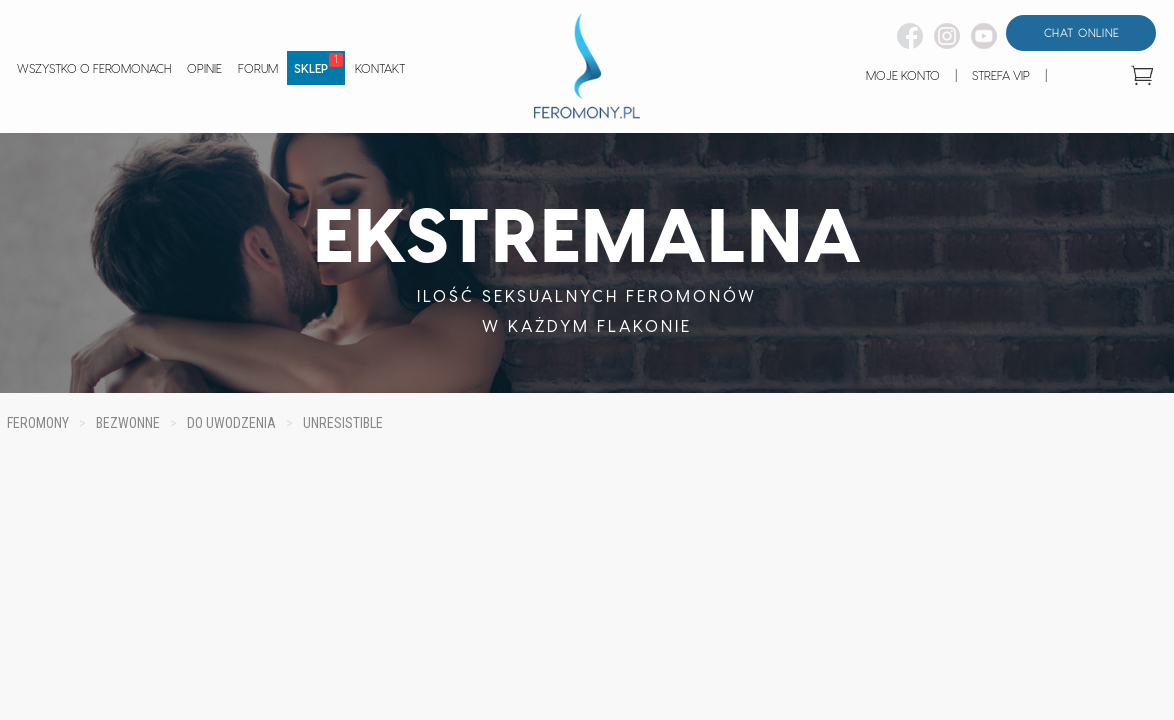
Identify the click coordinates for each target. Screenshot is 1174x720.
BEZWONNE (128, 423)
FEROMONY (38, 423)
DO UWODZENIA (231, 423)
